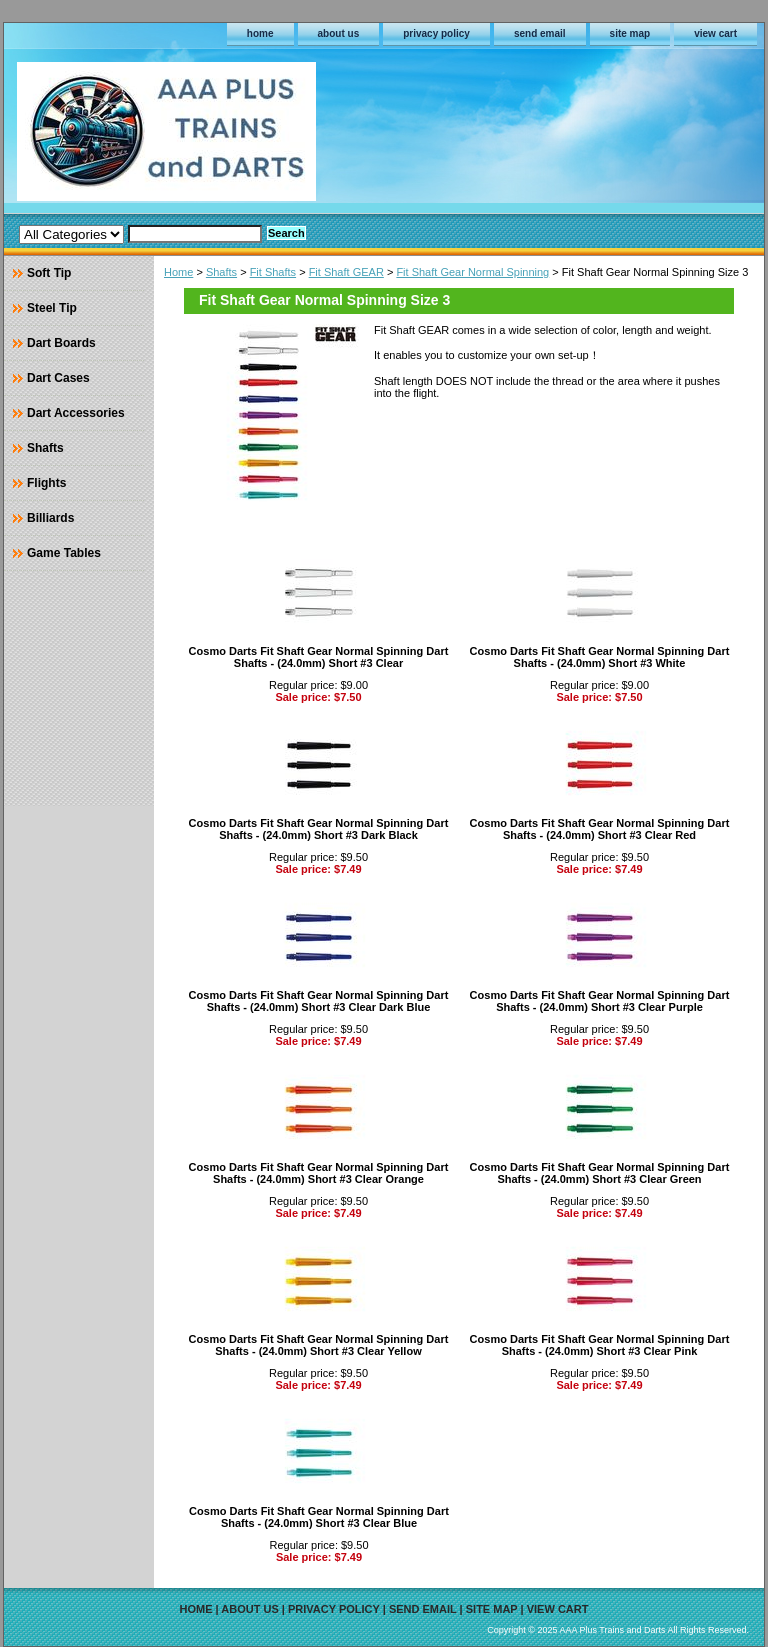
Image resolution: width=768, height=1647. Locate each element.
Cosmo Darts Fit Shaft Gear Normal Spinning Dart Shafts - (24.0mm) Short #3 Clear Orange (319, 1173)
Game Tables (64, 553)
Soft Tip (49, 273)
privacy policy (436, 33)
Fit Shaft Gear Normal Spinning (472, 272)
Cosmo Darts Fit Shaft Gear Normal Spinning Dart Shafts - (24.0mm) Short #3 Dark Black (319, 829)
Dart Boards (61, 343)
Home (178, 272)
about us (339, 33)
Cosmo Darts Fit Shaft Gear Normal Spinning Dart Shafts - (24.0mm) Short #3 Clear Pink (600, 1345)
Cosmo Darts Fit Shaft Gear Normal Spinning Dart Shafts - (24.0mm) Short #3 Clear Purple (600, 1001)
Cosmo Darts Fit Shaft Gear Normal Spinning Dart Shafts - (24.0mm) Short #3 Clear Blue (319, 1517)
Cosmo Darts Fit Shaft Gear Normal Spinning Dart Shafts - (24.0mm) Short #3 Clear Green (600, 1173)
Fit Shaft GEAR (346, 272)
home (260, 33)
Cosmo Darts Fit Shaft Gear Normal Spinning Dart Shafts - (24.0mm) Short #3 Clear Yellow (319, 1345)
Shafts (221, 272)
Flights (46, 483)
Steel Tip (52, 308)
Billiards (50, 518)
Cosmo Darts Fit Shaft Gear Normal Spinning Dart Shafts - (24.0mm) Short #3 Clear (319, 657)
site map (630, 33)
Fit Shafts (273, 272)
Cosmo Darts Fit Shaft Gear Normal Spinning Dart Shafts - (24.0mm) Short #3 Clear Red (600, 829)
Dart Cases (58, 378)
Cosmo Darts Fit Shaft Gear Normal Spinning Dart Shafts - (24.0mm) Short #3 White (600, 657)
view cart (715, 33)
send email (540, 33)
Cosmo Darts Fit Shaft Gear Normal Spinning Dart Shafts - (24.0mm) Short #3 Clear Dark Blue (319, 1001)
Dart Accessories (76, 413)
